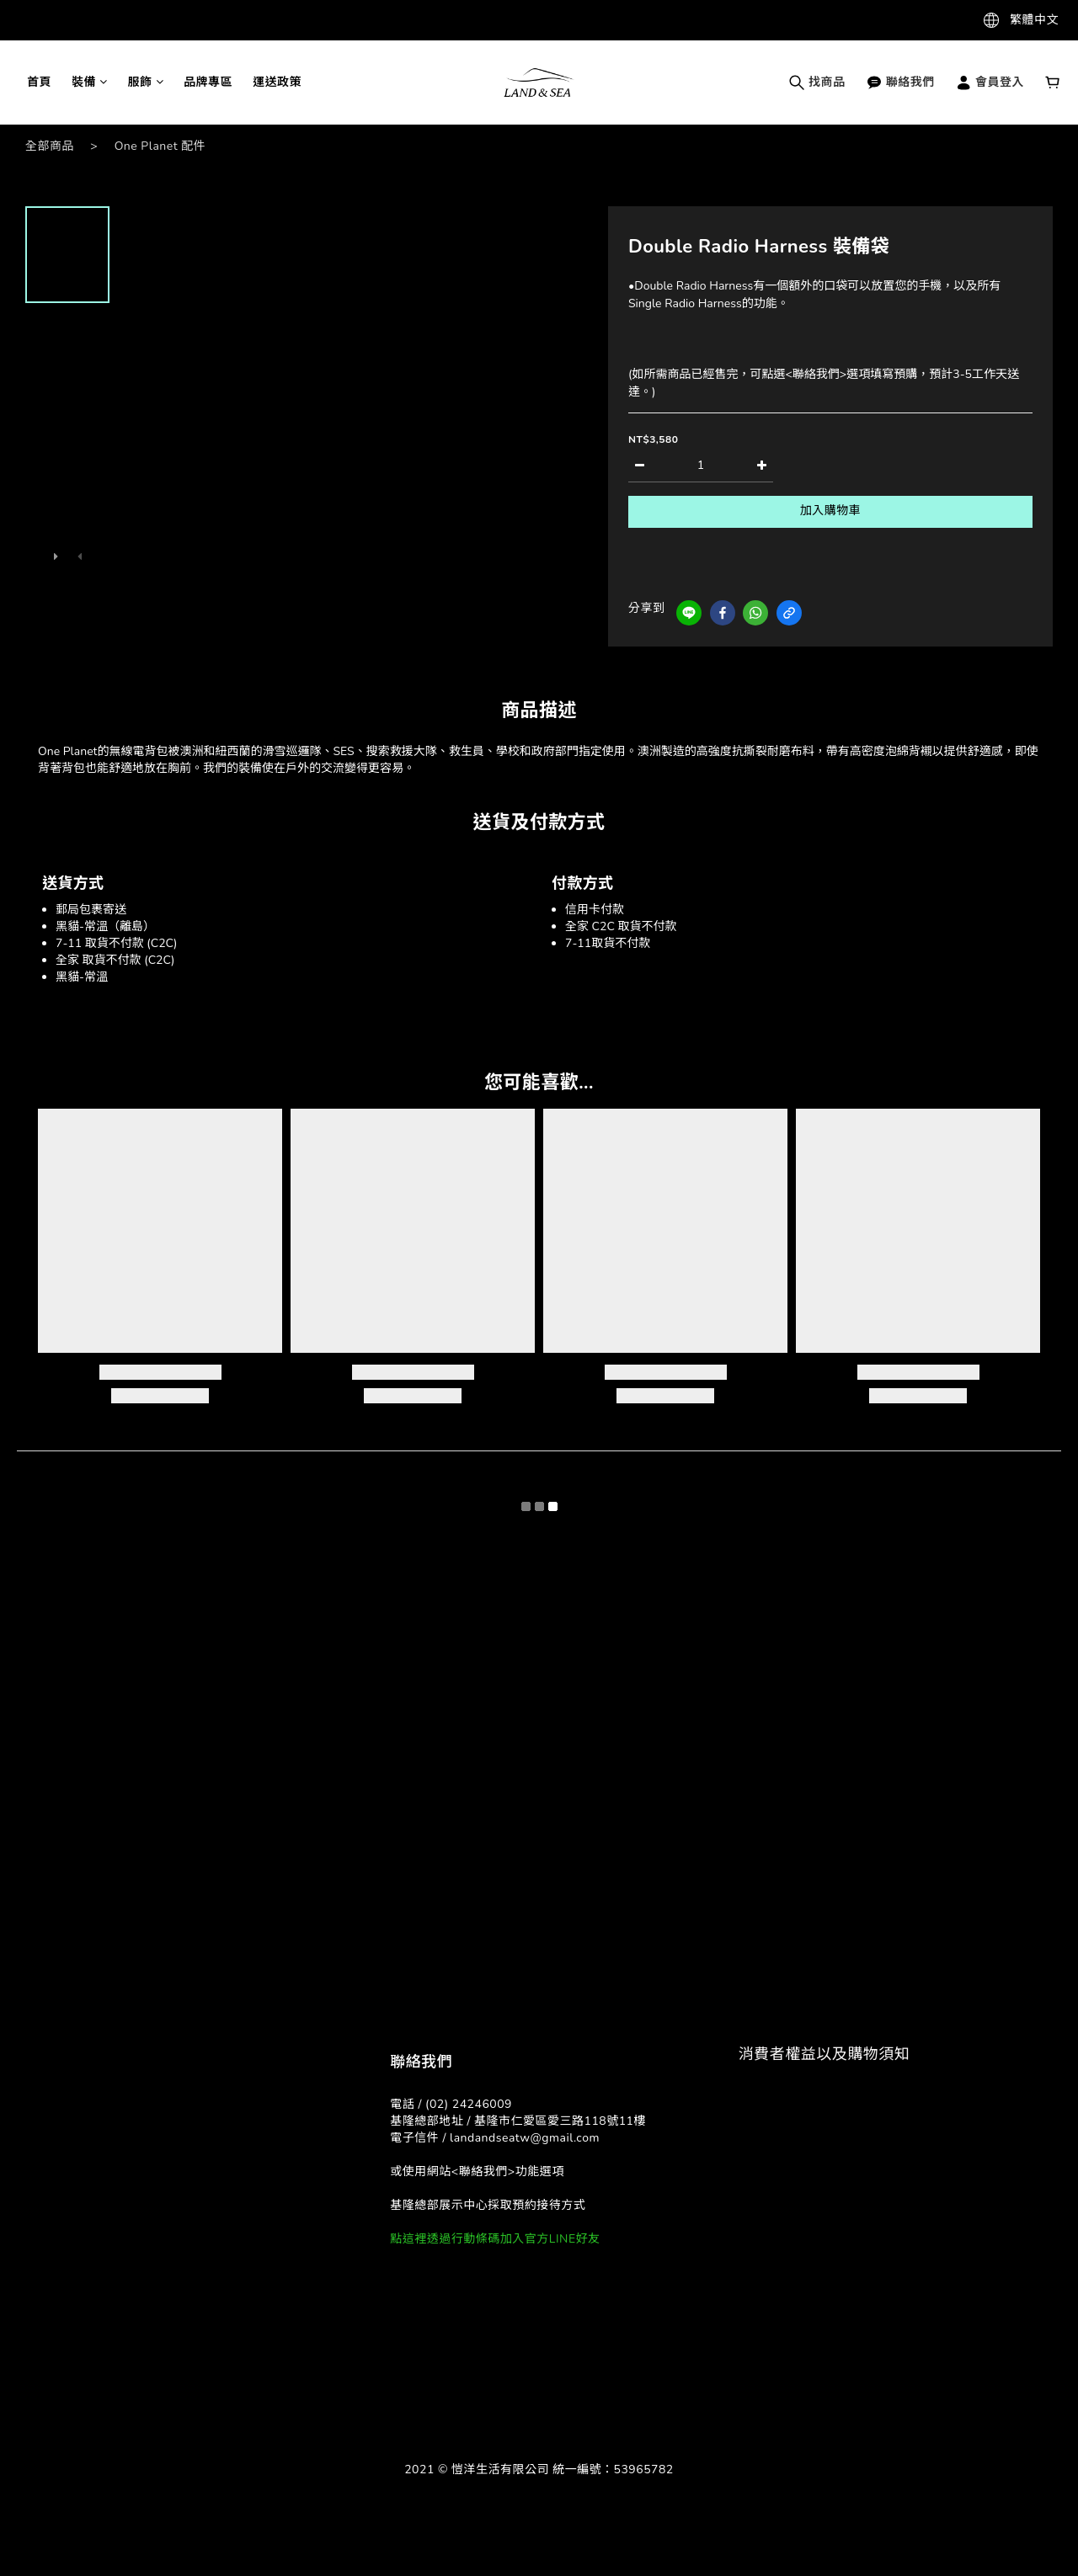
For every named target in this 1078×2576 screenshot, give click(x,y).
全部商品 (49, 146)
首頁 (39, 82)
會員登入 (989, 82)
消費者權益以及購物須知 (824, 2054)
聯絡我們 (900, 82)
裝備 (90, 82)
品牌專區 (208, 82)
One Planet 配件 (160, 146)
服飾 (146, 82)
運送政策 (277, 82)
